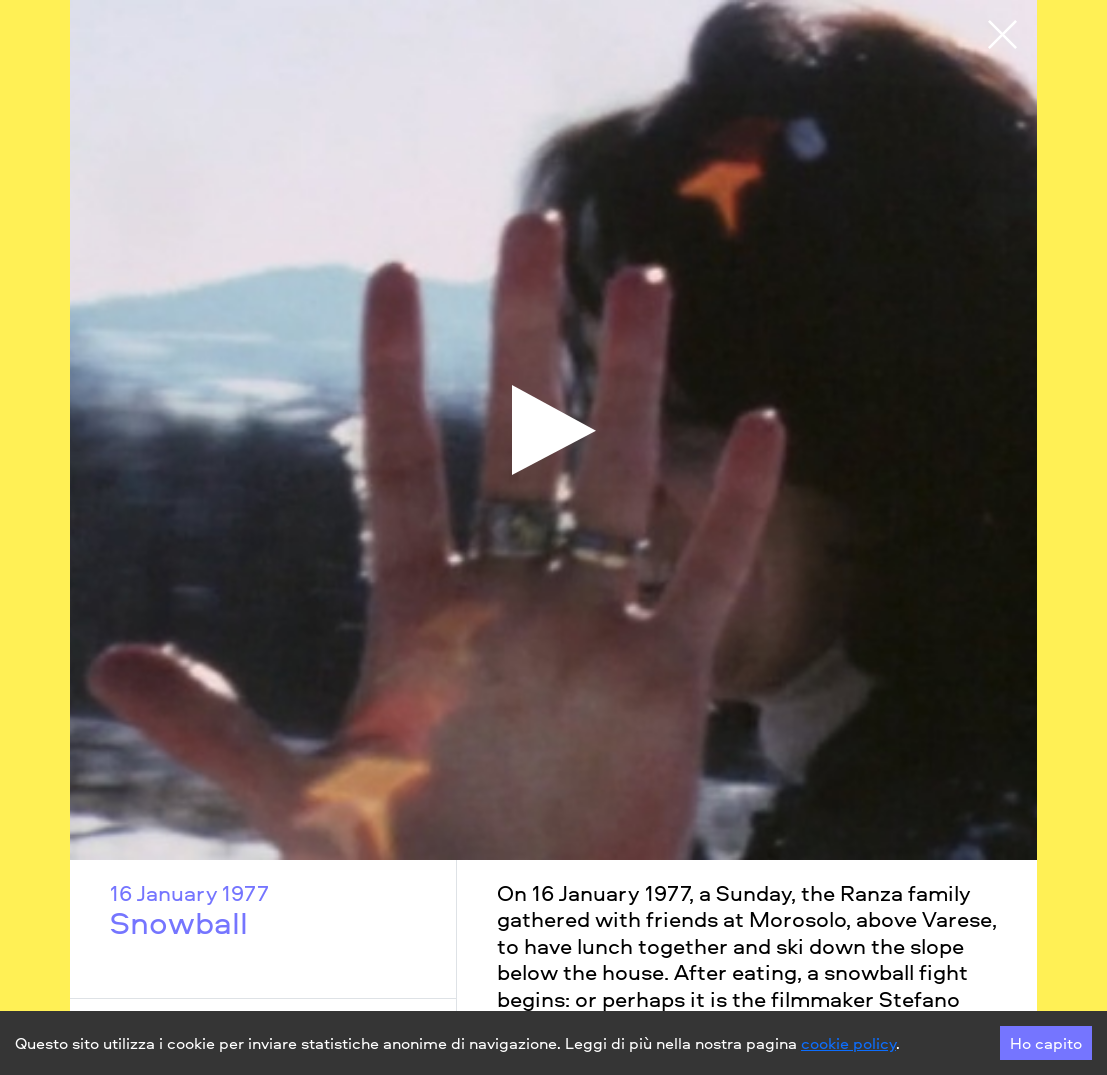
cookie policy (848, 1043)
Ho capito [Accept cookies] (1046, 1043)
